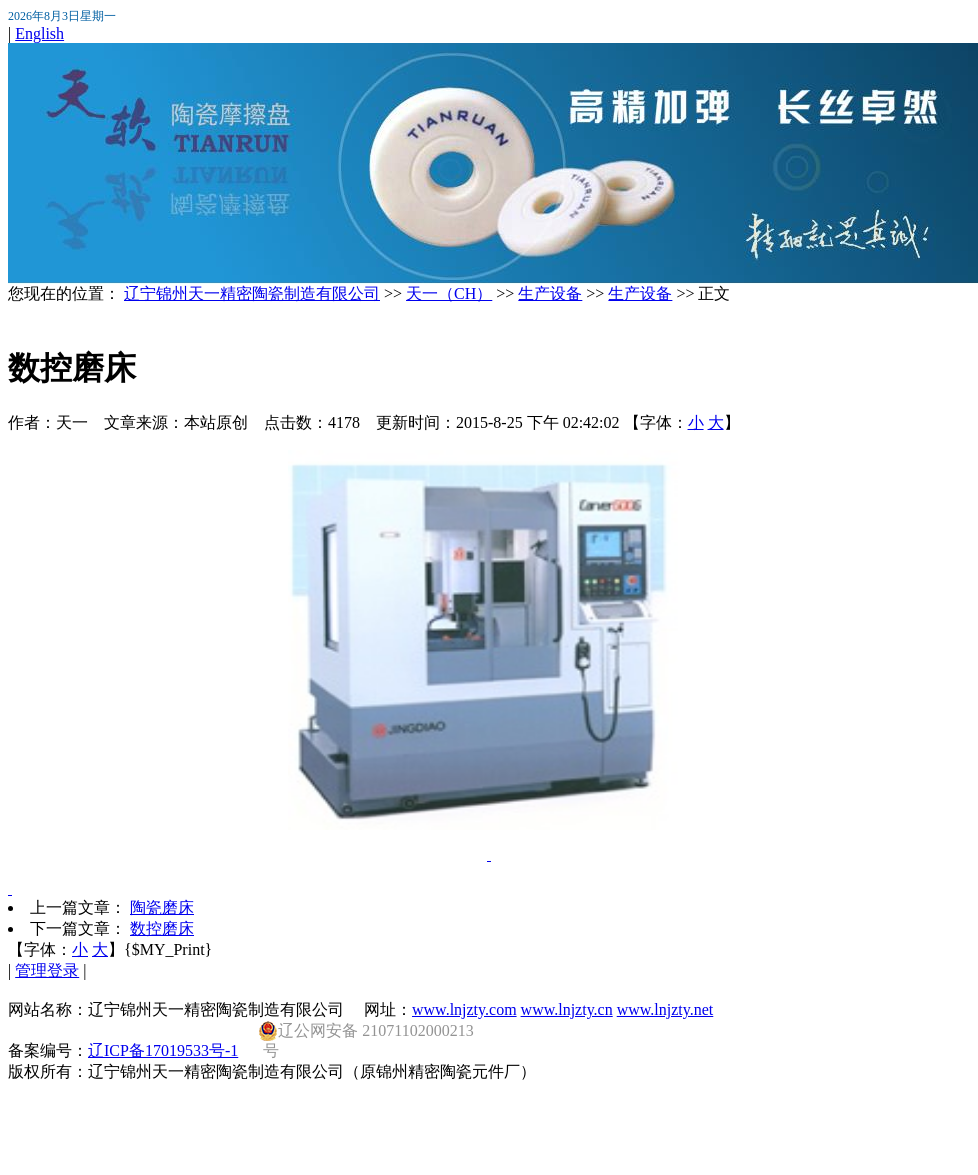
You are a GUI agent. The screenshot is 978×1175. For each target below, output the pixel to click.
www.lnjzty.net (665, 1009)
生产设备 (550, 293)
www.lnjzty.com (464, 1009)
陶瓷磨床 (162, 907)
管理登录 (47, 970)
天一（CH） (449, 293)
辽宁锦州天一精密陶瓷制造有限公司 (252, 293)
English (39, 33)
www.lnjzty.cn (567, 1009)
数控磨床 (162, 928)
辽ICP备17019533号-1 (163, 1050)
